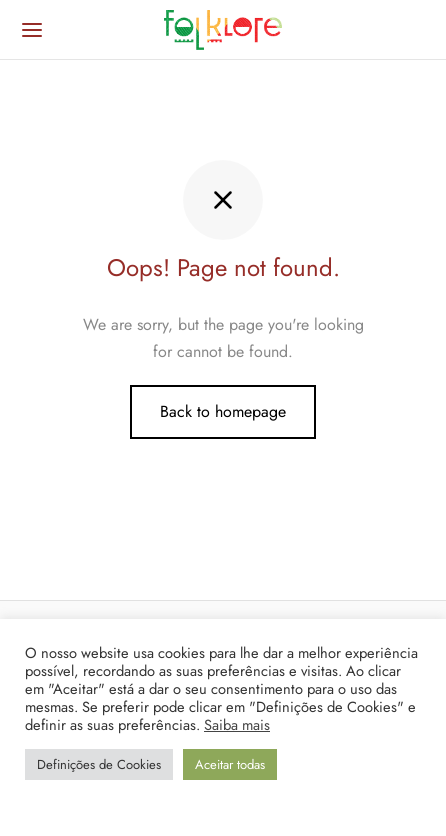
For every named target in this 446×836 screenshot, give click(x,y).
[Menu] (32, 30)
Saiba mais (237, 724)
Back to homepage (223, 411)
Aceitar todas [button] (230, 764)
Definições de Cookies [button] (99, 764)
